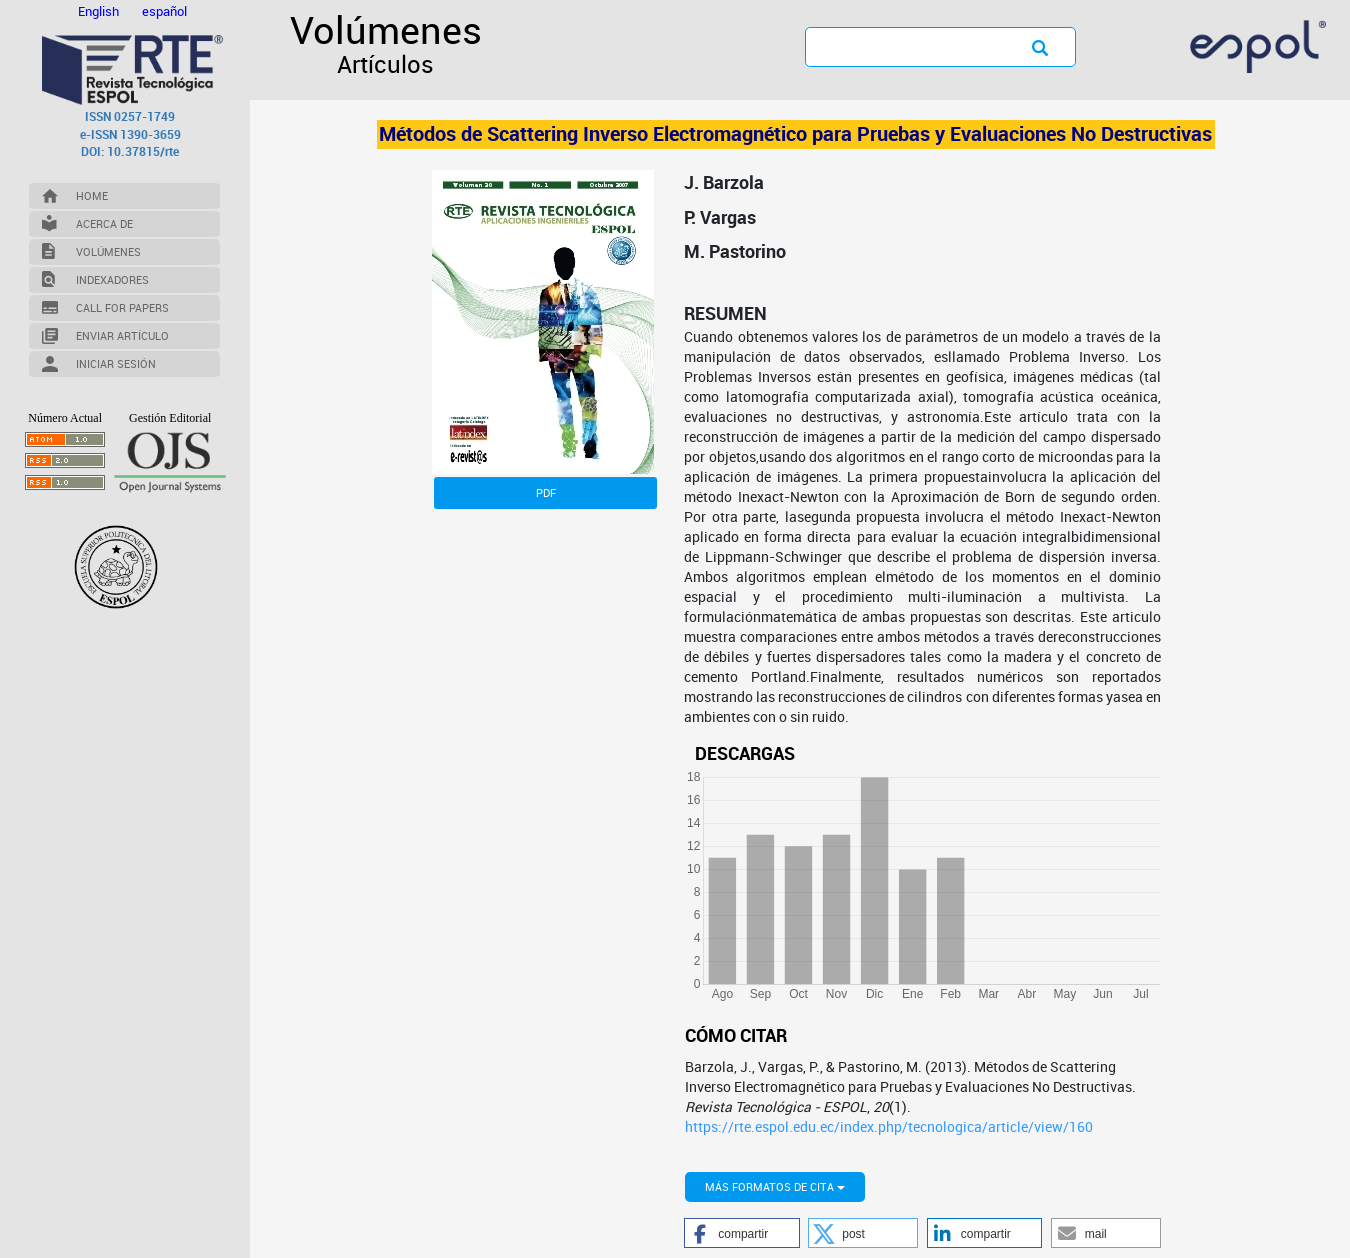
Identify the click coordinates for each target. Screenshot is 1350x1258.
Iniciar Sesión (116, 363)
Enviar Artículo (122, 335)
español (164, 11)
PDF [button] (546, 492)
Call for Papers (122, 307)
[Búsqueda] (902, 46)
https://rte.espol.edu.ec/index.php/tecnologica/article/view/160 (889, 1126)
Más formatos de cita (775, 1186)
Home (92, 195)
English (100, 11)
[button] (741, 1233)
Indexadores (112, 279)
